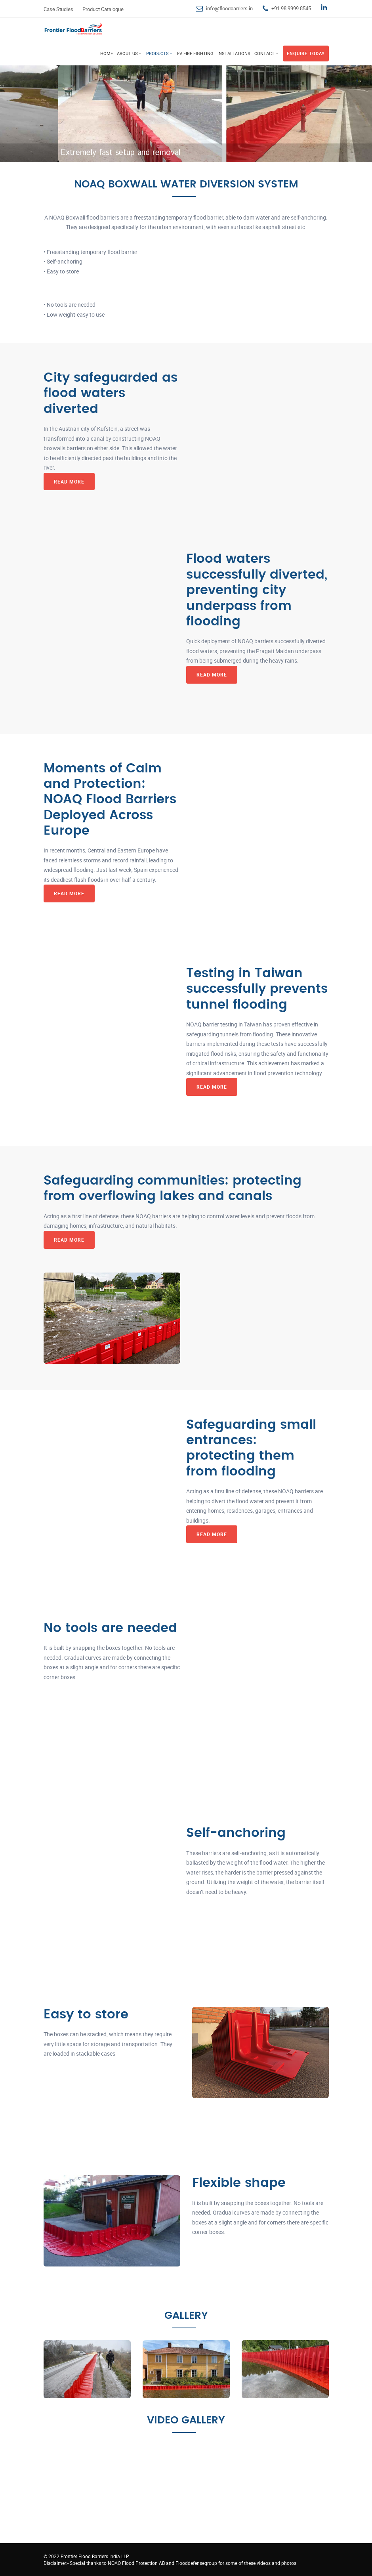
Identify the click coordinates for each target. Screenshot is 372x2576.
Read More (69, 481)
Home (106, 53)
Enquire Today (306, 53)
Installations (233, 53)
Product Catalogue (103, 9)
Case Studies (58, 9)
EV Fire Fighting (195, 53)
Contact (264, 53)
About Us (127, 53)
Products (157, 53)
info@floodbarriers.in (229, 8)
